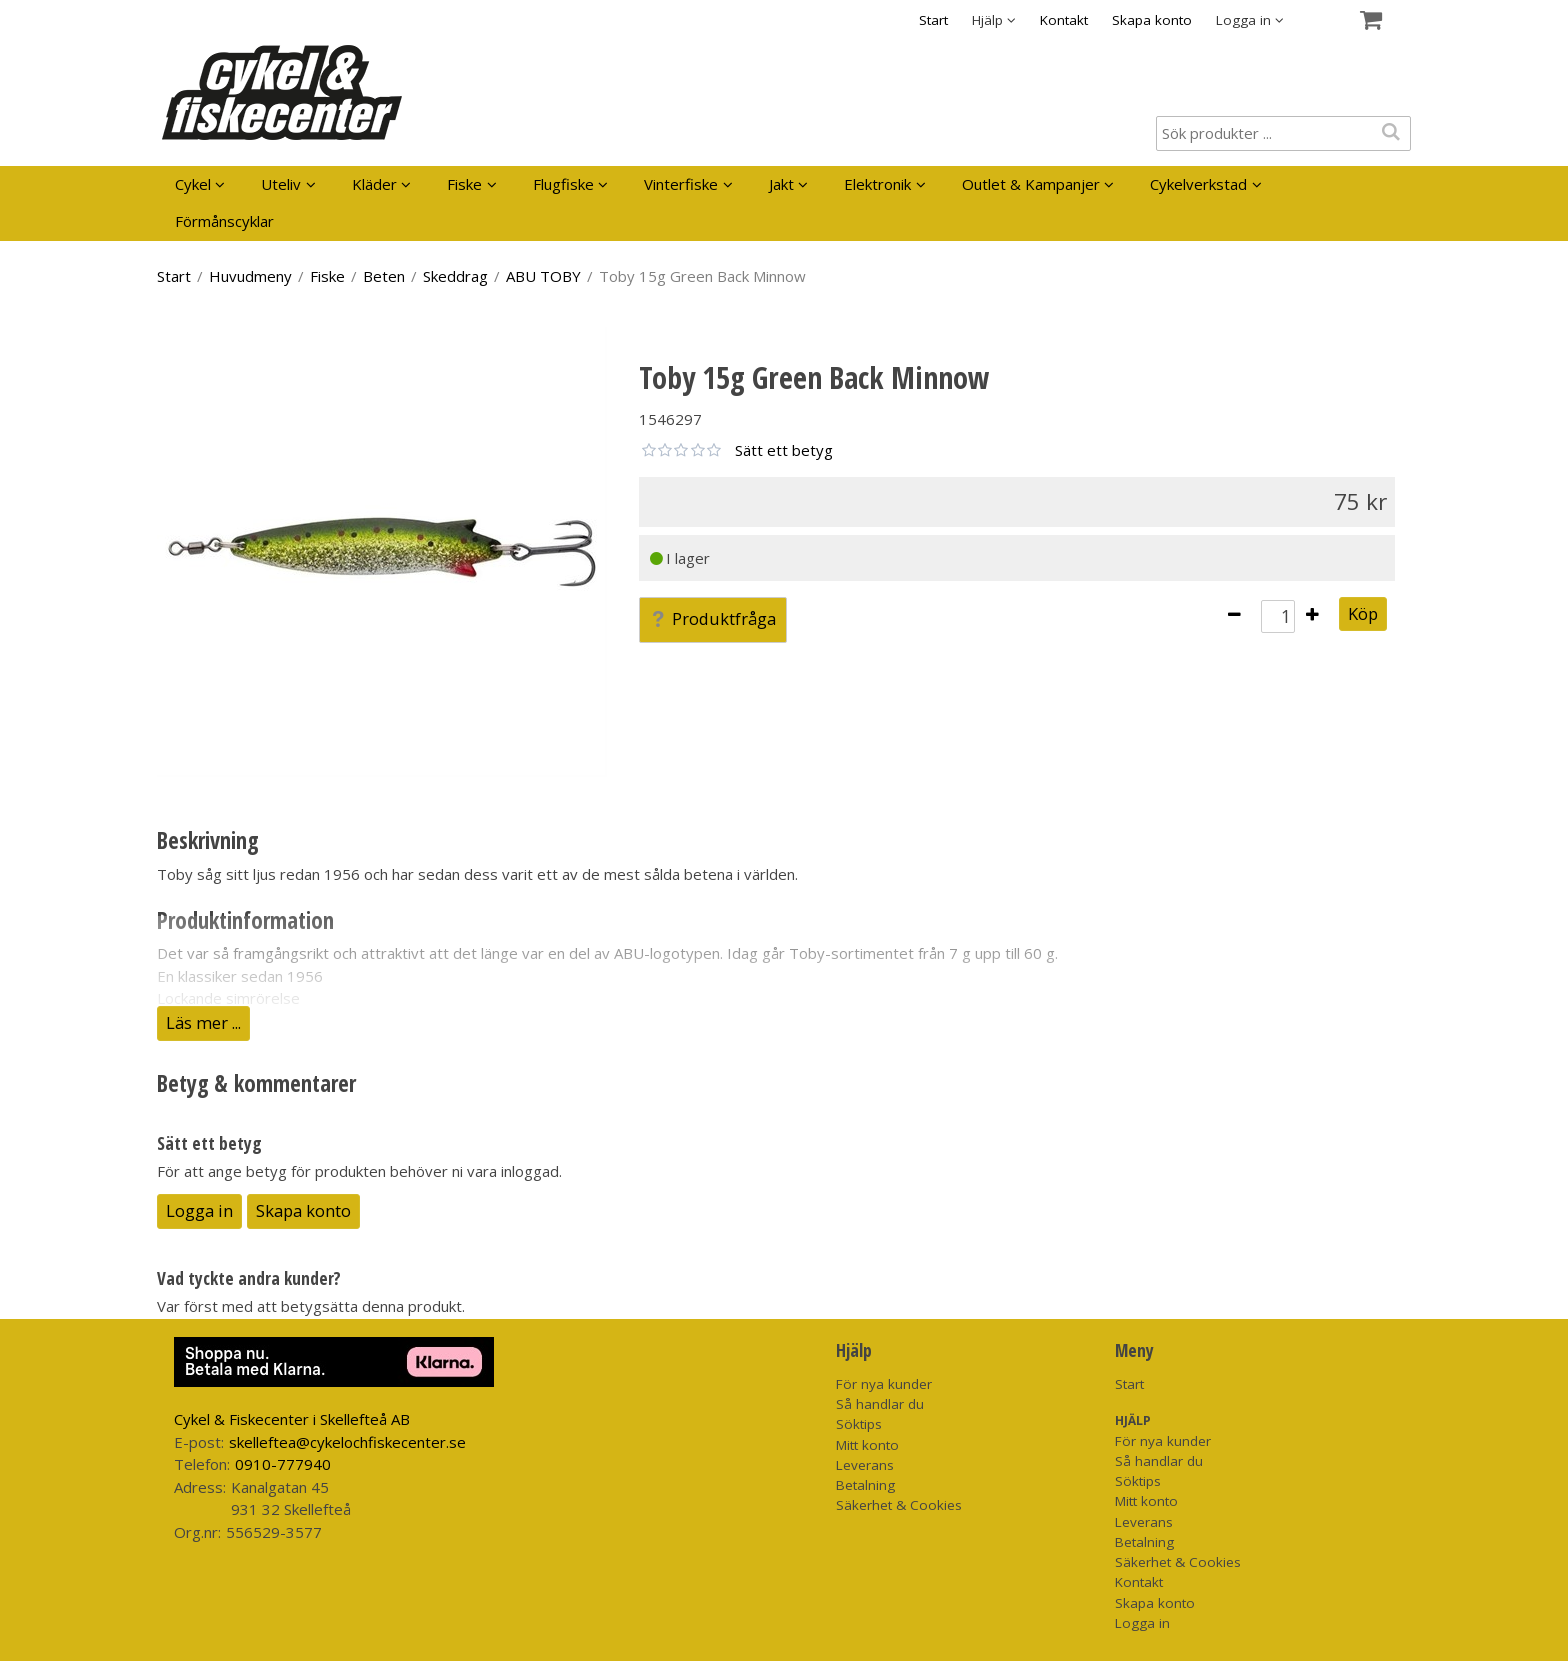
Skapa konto (1152, 20)
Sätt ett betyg (784, 450)
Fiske (464, 184)
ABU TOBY (543, 276)
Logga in (199, 1210)
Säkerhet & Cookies (899, 1505)
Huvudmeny (250, 276)
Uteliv (281, 184)
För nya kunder (884, 1384)
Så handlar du (880, 1404)
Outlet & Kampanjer (1031, 184)
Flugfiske (563, 184)
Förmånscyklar (224, 221)
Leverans (865, 1465)
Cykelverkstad (1198, 184)
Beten (384, 276)
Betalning (865, 1485)
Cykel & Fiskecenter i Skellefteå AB (292, 1419)
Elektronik (877, 184)
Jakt (781, 184)
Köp (1363, 613)
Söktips (859, 1424)
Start (933, 20)
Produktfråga (713, 618)
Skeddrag (455, 276)
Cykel (193, 184)
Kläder (374, 184)
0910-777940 (283, 1464)
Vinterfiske (681, 184)
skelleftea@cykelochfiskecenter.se (347, 1442)
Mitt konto (867, 1445)
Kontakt (1064, 20)
